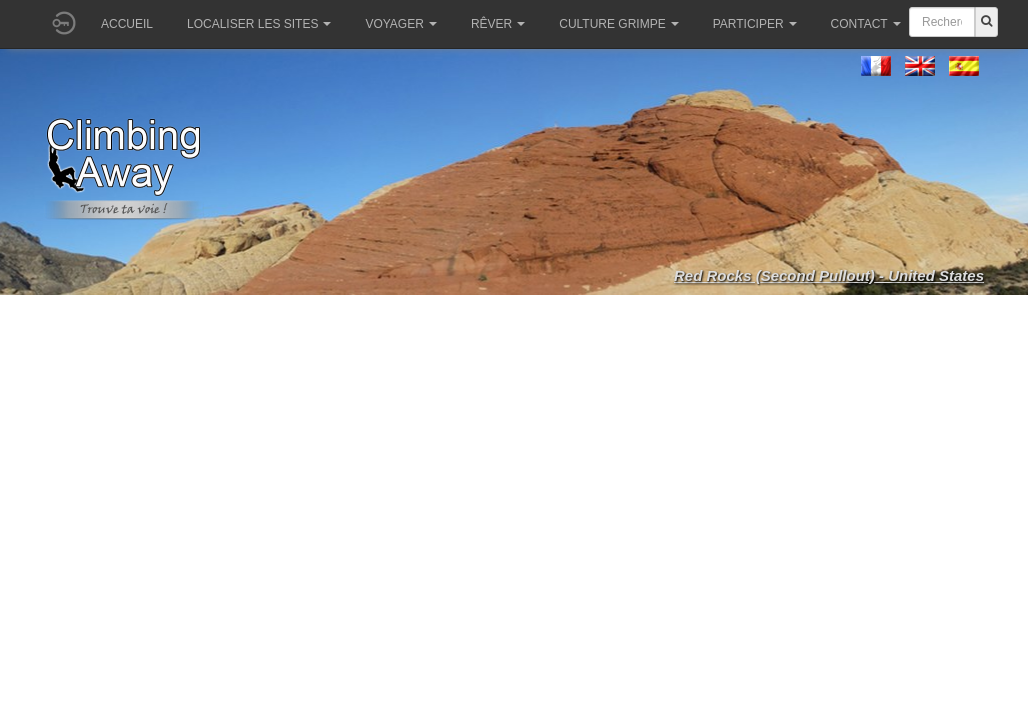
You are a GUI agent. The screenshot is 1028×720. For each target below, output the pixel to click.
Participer (755, 24)
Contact (866, 24)
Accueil (127, 24)
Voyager (400, 24)
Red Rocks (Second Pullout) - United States (829, 275)
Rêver (498, 24)
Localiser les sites (259, 24)
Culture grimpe (618, 24)
